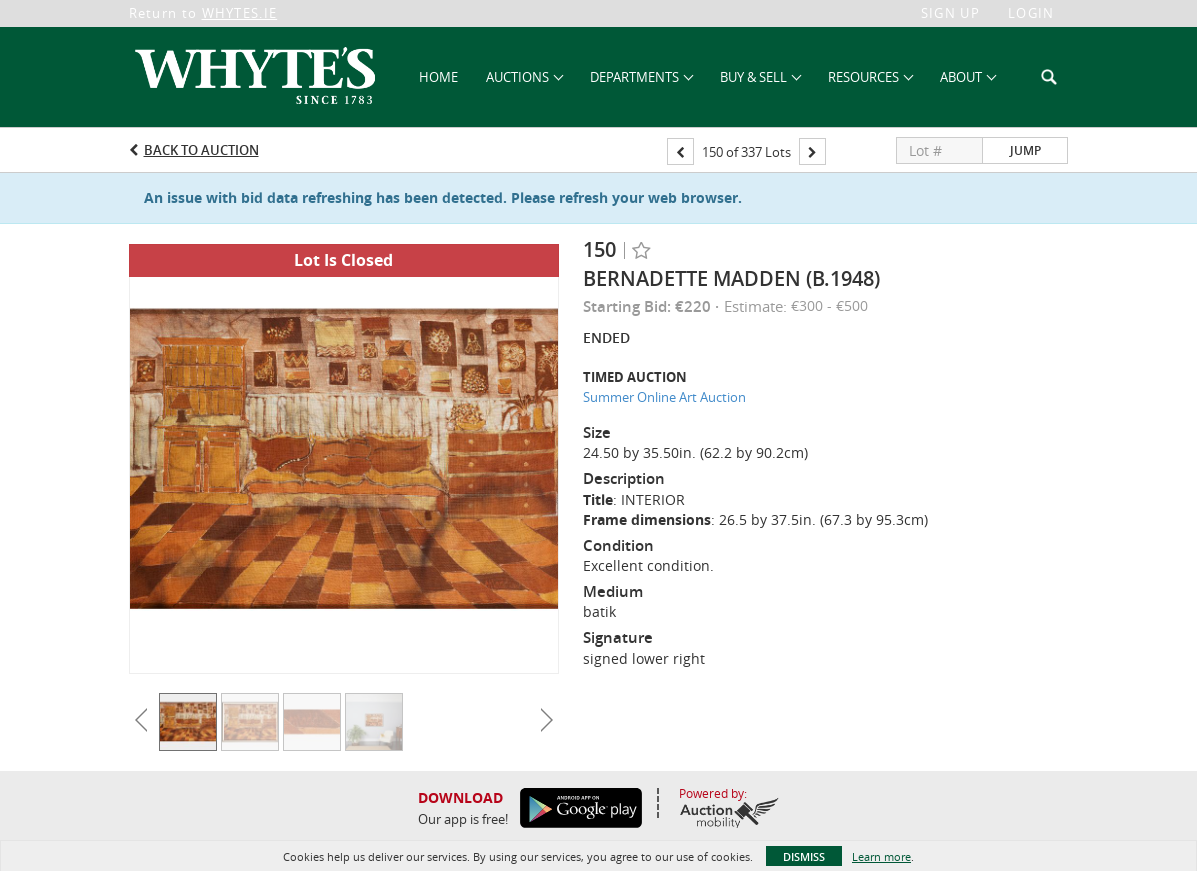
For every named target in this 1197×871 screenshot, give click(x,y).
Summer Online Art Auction (664, 397)
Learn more (881, 856)
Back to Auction (201, 150)
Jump (1025, 150)
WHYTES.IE (240, 13)
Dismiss (804, 856)
